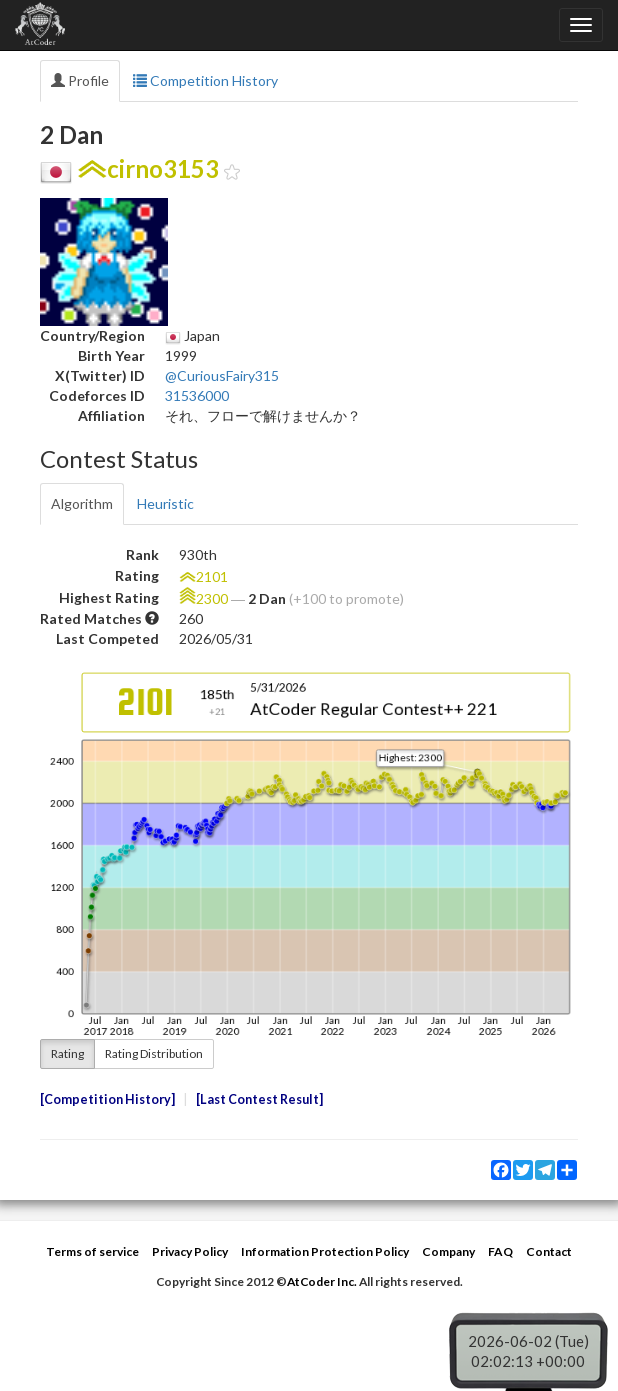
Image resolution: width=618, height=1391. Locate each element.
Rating (67, 1053)
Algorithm (82, 503)
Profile (80, 80)
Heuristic (165, 503)
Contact (549, 1251)
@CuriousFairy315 (222, 375)
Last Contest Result (259, 1099)
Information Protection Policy (325, 1251)
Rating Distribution (154, 1053)
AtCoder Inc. (322, 1281)
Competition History (205, 80)
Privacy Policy (190, 1251)
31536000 (197, 395)
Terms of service (92, 1251)
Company (448, 1251)
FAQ (500, 1251)
